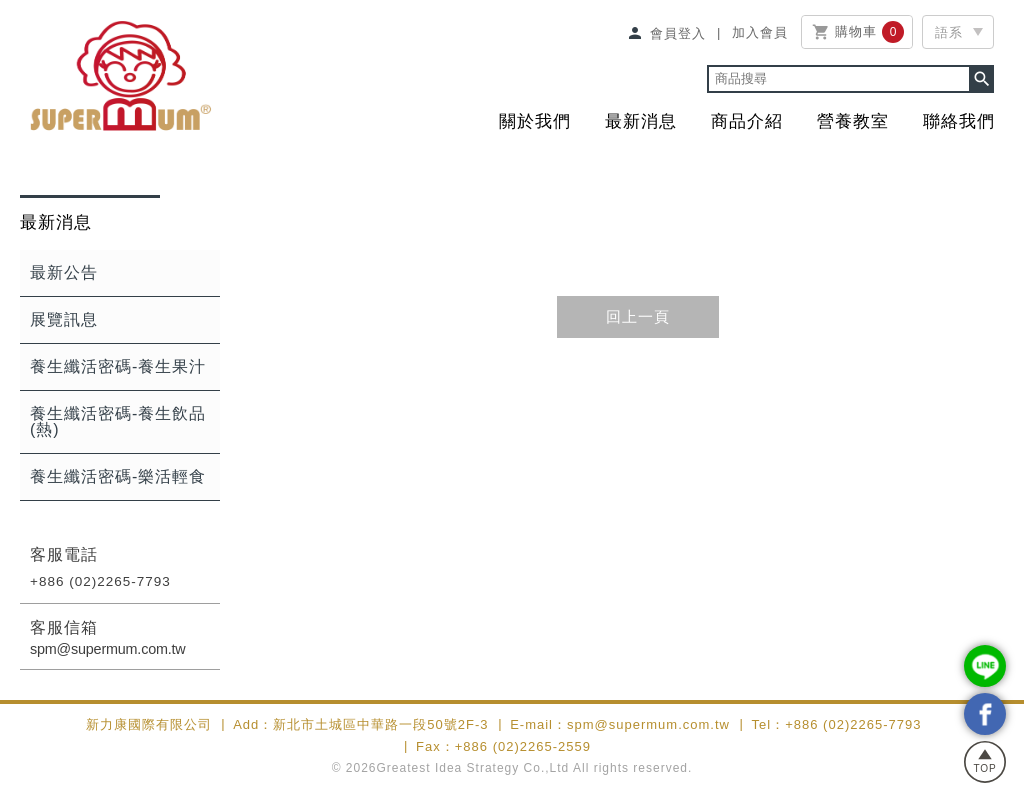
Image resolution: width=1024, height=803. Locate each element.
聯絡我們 (959, 121)
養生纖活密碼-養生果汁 (118, 366)
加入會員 (760, 32)
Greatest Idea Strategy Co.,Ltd (473, 768)
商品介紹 (747, 121)
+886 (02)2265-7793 (100, 581)
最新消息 (641, 121)
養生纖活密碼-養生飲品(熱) (118, 421)
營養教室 (853, 121)
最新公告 (64, 272)
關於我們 (535, 121)
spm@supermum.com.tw (108, 649)
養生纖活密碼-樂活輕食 (118, 476)
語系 (949, 32)
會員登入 (666, 33)
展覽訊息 (64, 319)
